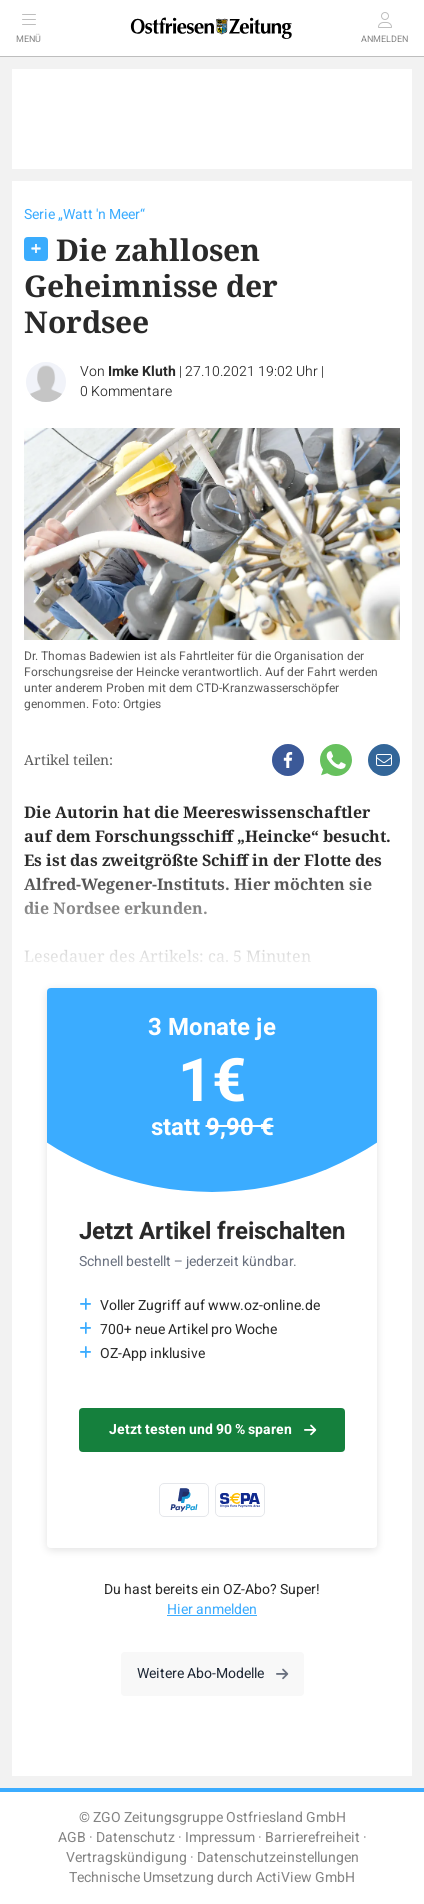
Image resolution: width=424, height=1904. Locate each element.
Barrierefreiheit (312, 1837)
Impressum (220, 1837)
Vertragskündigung (126, 1857)
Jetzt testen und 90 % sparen (212, 1429)
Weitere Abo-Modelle (212, 1673)
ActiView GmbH (305, 1877)
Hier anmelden (212, 1609)
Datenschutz (135, 1837)
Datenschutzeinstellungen (278, 1857)
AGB (72, 1837)
